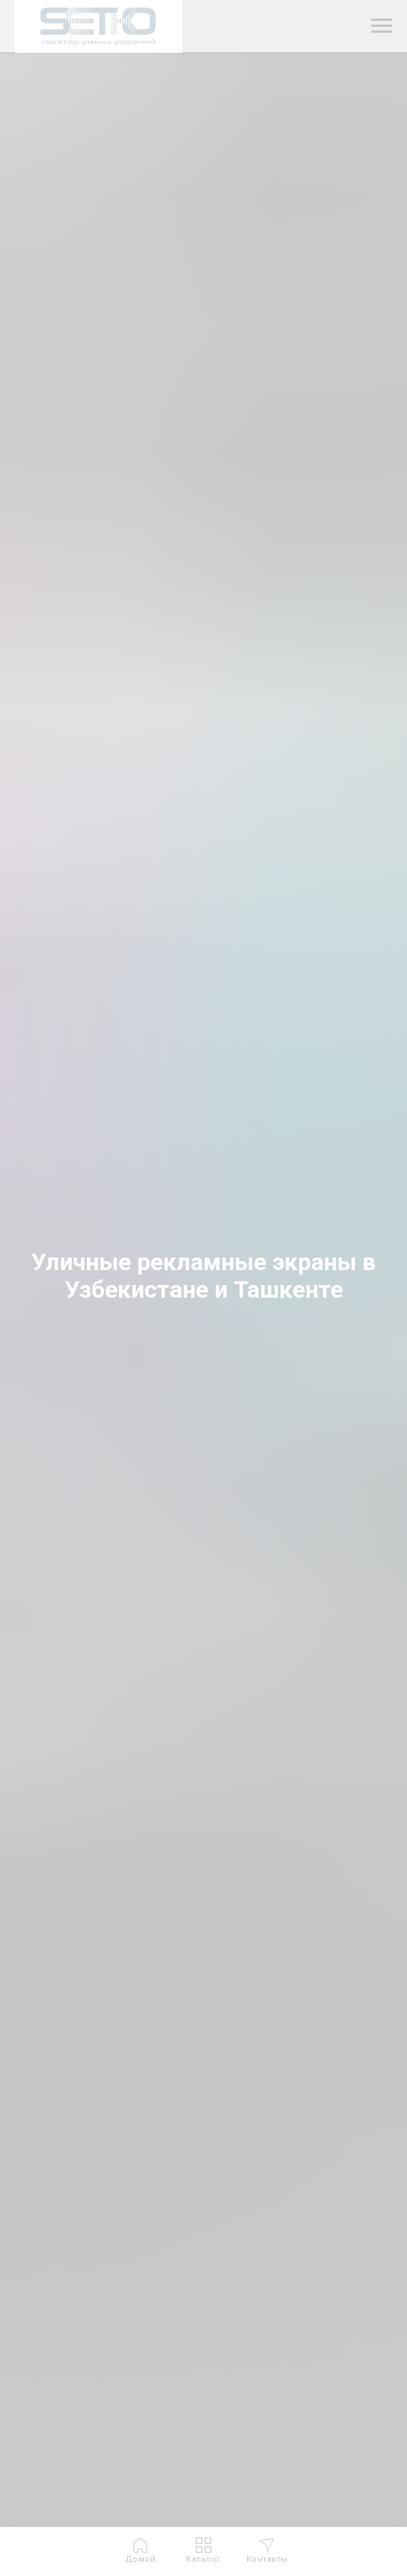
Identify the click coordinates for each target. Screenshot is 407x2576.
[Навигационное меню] (381, 26)
